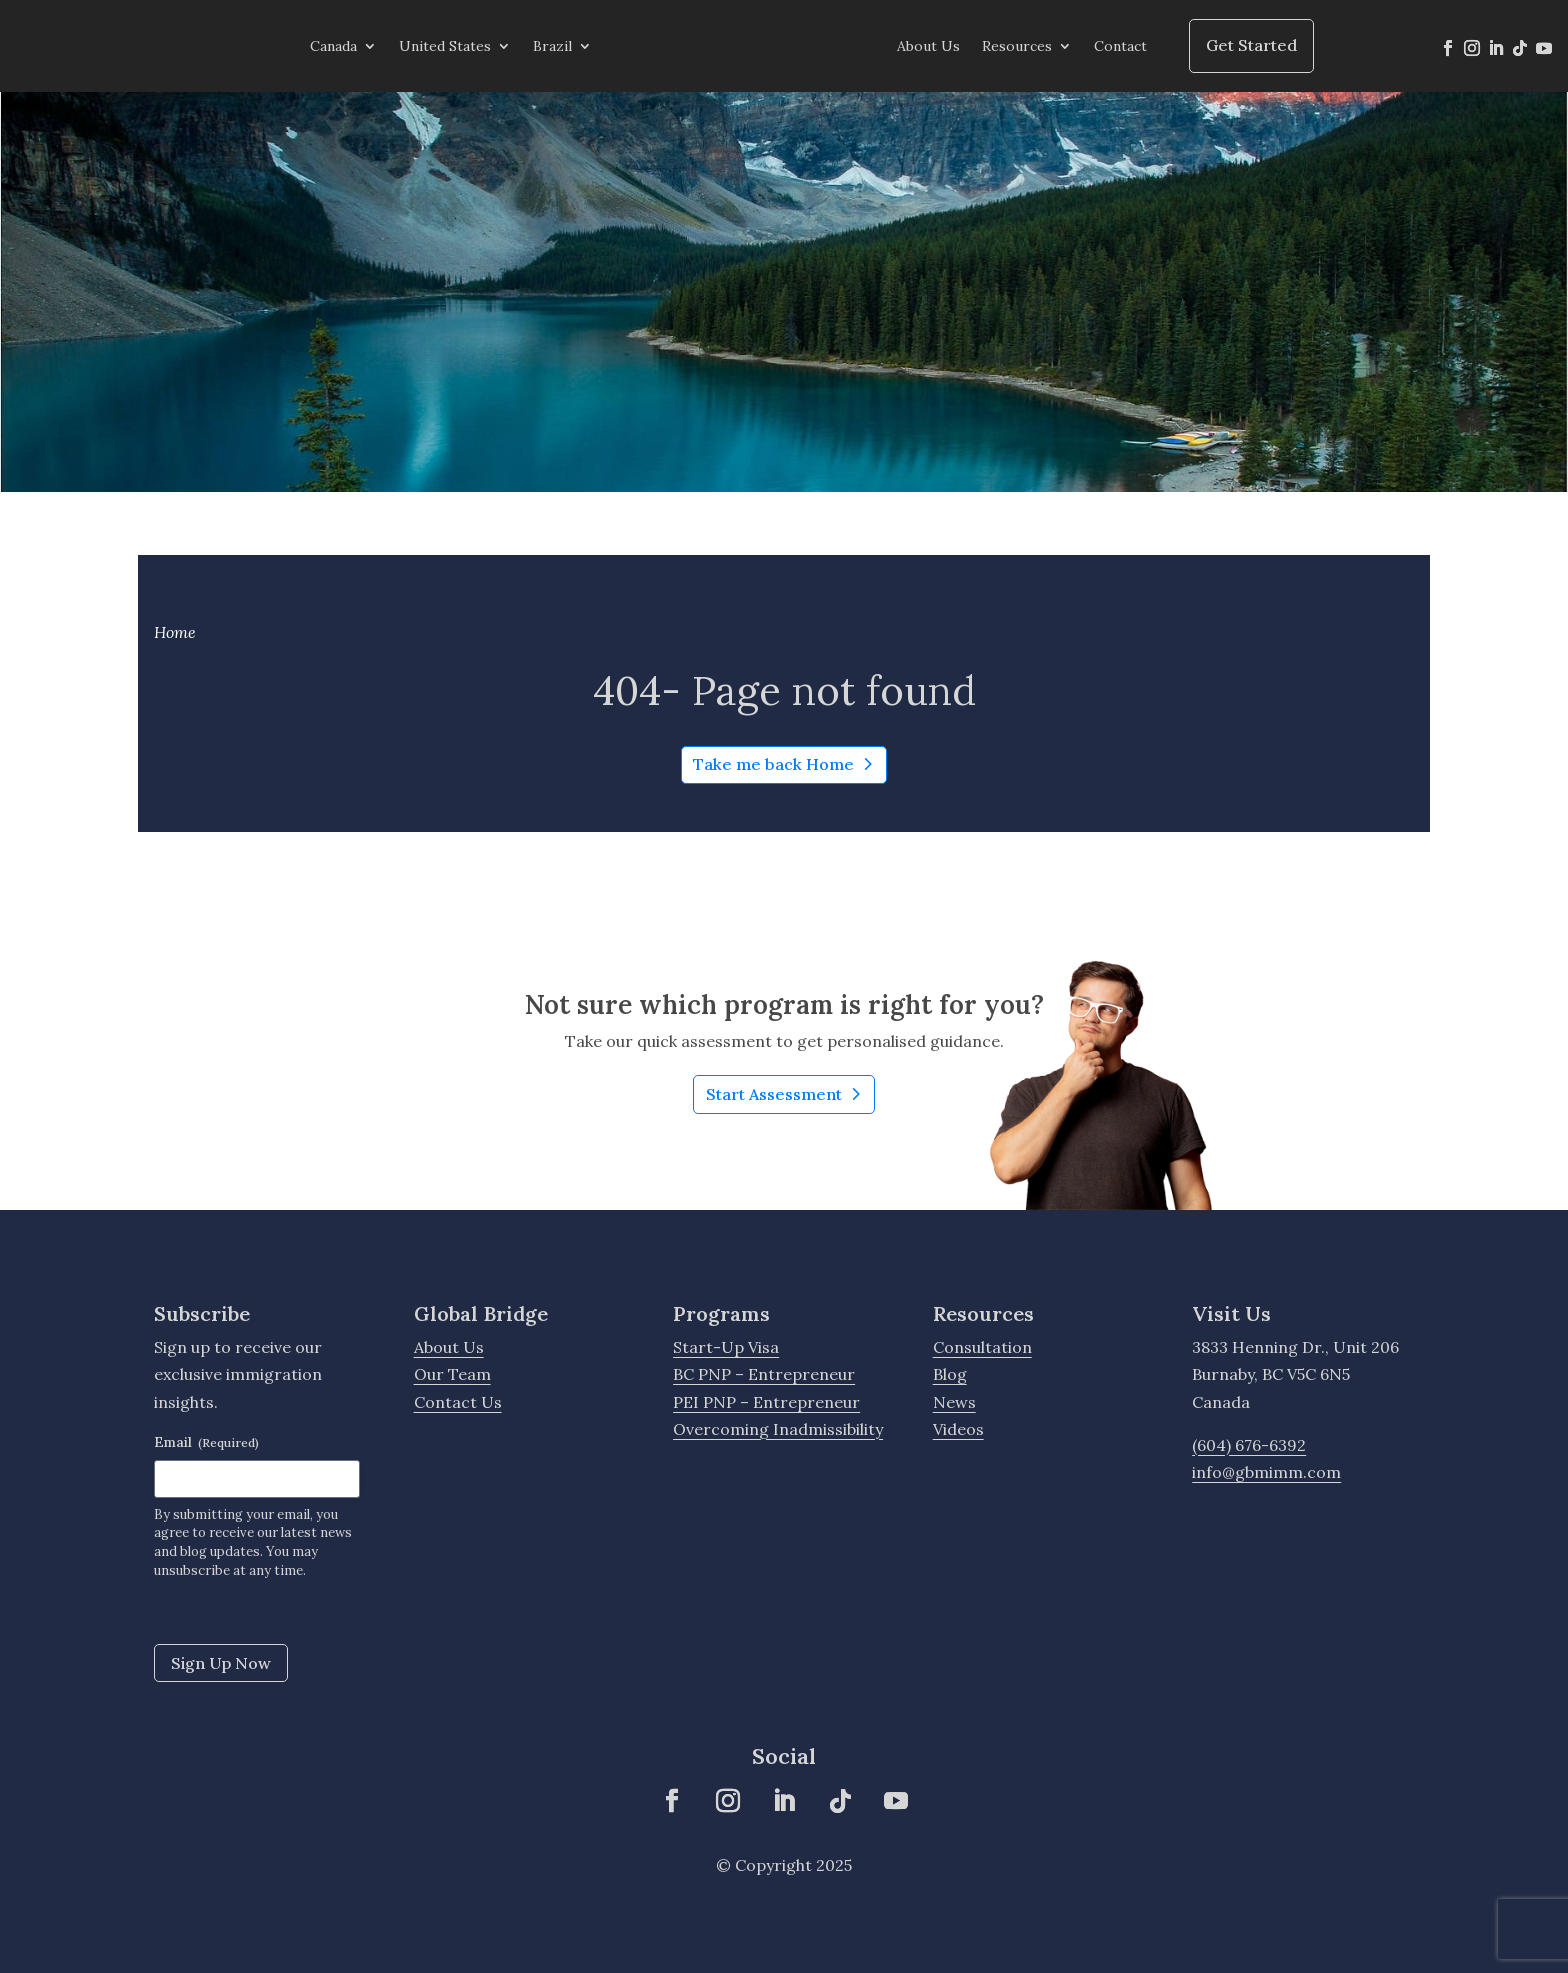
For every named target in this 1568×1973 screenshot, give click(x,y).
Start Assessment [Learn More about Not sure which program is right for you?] (790, 1097)
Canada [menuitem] (333, 46)
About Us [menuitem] (928, 46)
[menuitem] (744, 46)
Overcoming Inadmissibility (778, 1429)
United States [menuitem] (445, 46)
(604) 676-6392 (1249, 1445)
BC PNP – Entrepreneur (764, 1374)
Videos (958, 1429)
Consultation (982, 1347)
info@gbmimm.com (1266, 1472)
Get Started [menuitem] (1251, 45)
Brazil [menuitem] (552, 46)
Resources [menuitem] (1017, 46)
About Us (449, 1347)
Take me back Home (773, 764)
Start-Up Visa (726, 1347)
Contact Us (458, 1402)
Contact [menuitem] (1120, 46)
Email (206, 1442)
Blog (950, 1374)
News (954, 1402)
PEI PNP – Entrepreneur (766, 1402)
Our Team (452, 1374)
